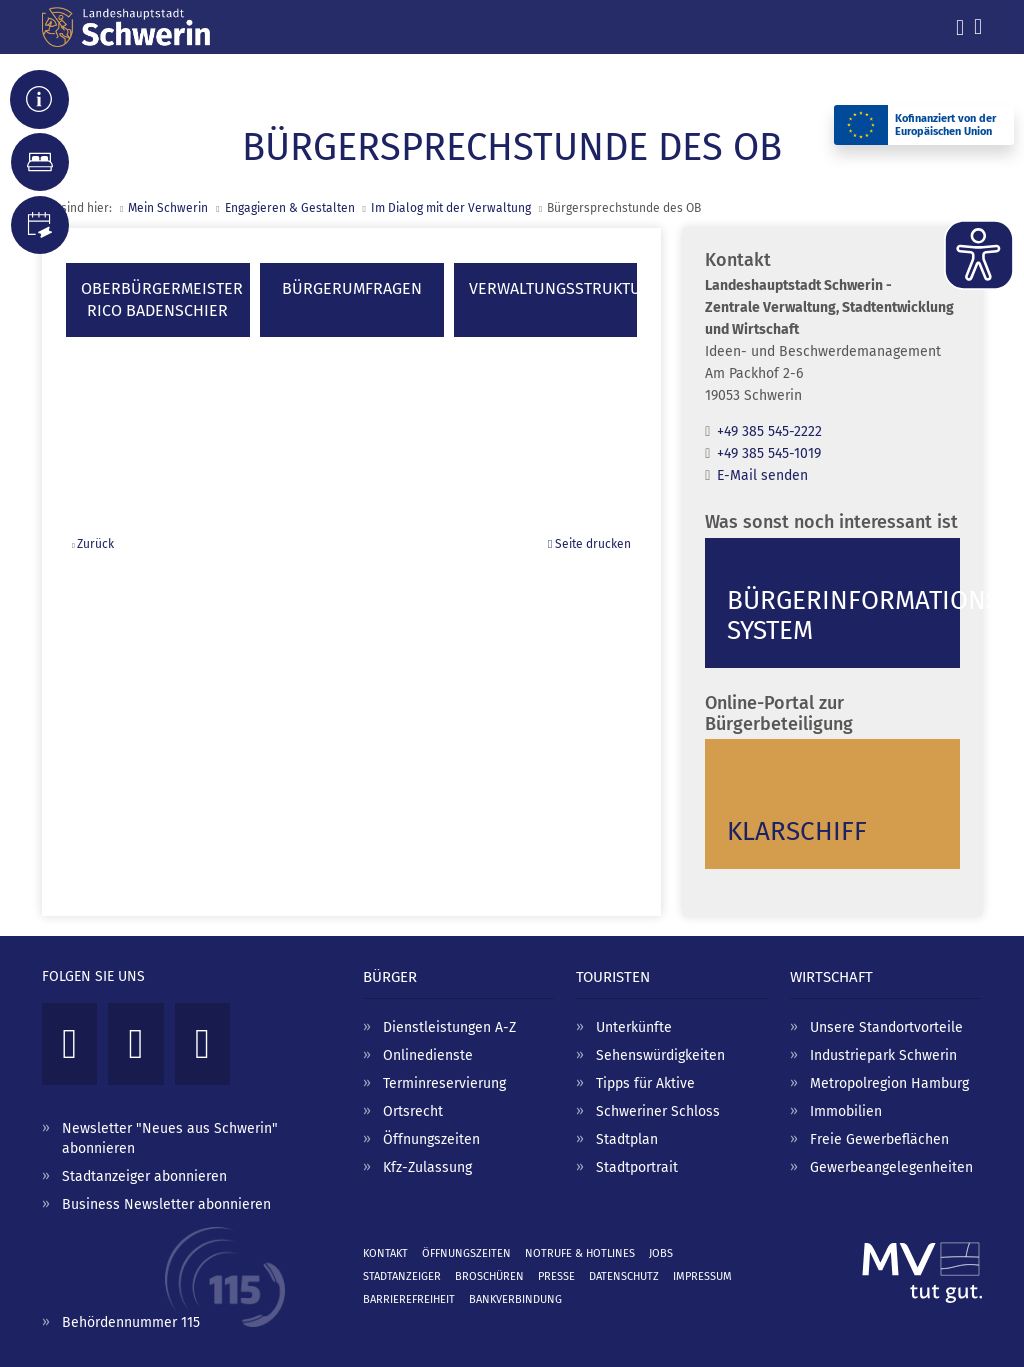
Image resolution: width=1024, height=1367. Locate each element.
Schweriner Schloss (658, 1111)
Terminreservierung (444, 1083)
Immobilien (846, 1111)
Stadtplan (627, 1139)
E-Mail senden (762, 475)
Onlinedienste (428, 1055)
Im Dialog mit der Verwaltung (451, 208)
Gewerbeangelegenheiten (891, 1167)
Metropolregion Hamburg (889, 1083)
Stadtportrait (637, 1167)
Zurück (95, 544)
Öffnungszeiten (431, 1139)
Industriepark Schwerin (883, 1055)
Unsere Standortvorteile (886, 1027)
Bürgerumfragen (352, 288)
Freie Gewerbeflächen (879, 1139)
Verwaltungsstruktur (556, 288)
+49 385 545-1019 (769, 453)
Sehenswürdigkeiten (660, 1055)
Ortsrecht (413, 1111)
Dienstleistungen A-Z (449, 1027)
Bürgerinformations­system (843, 615)
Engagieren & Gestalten (290, 208)
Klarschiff (797, 831)
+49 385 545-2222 (769, 431)
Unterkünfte (634, 1027)
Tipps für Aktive (645, 1083)
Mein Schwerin (168, 208)
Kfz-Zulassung (427, 1167)
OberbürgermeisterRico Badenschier (162, 299)
